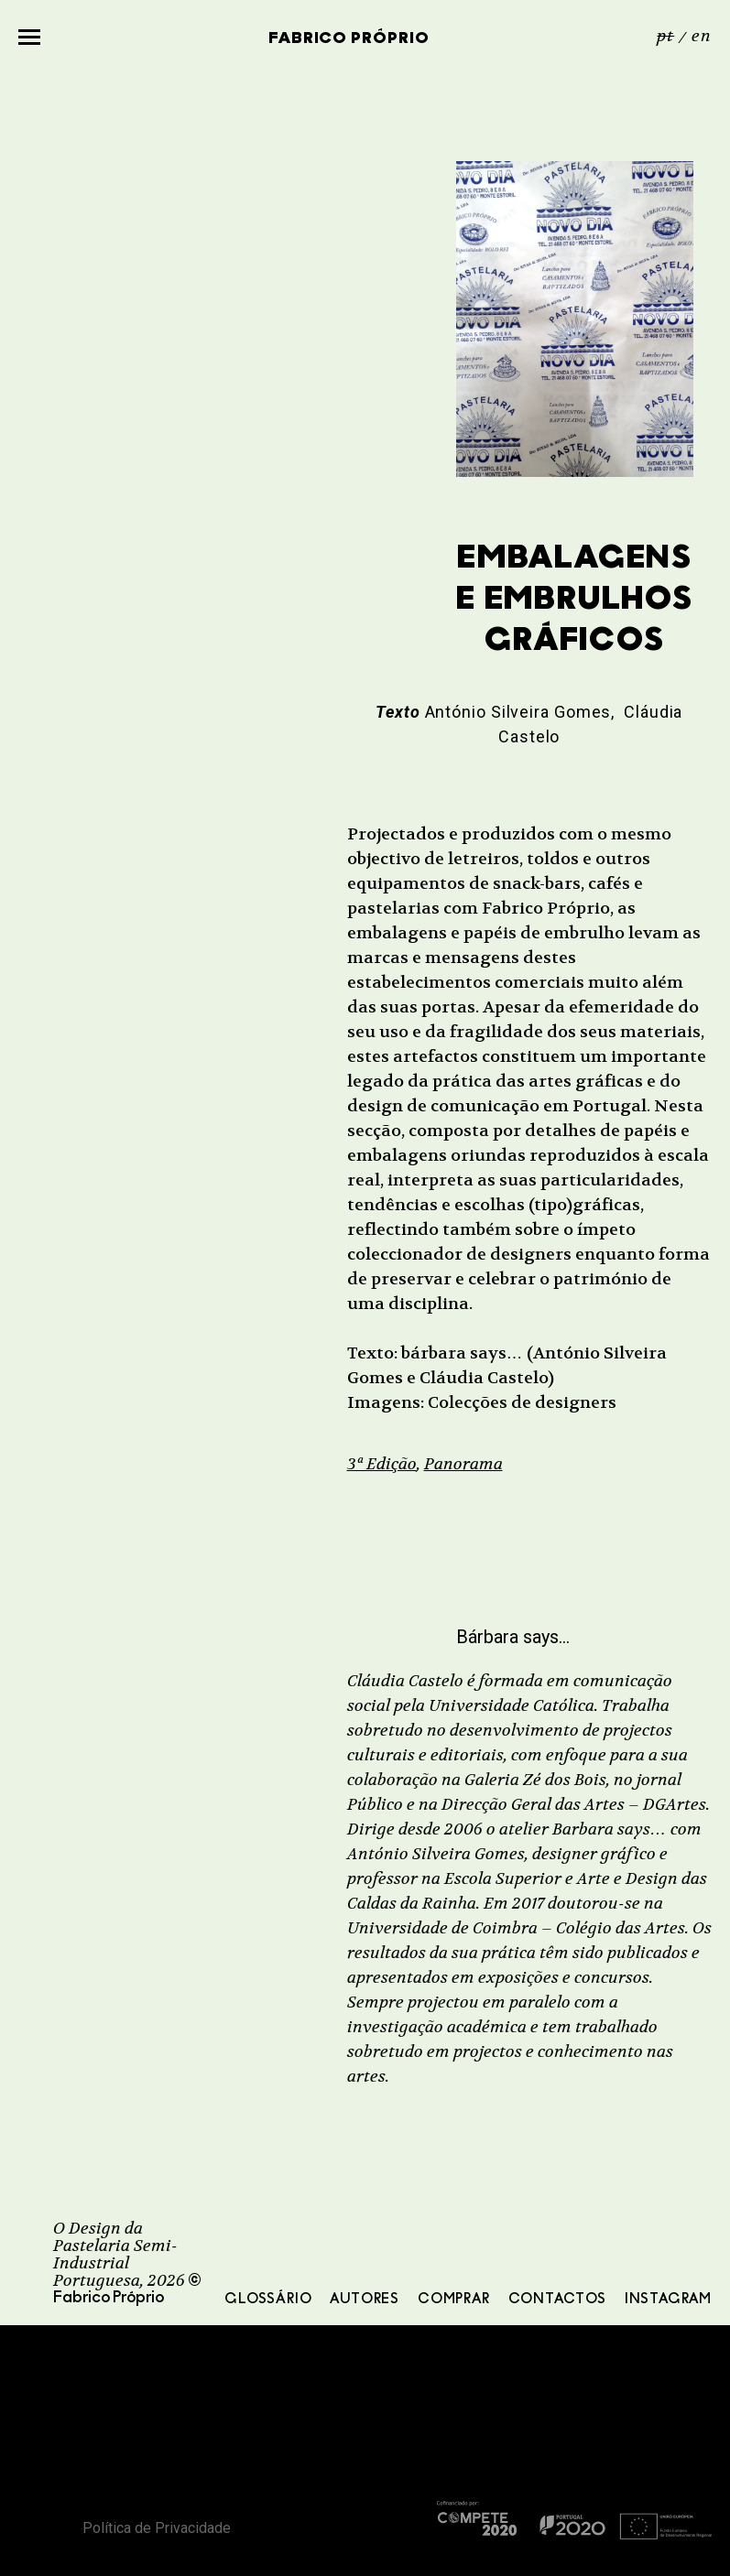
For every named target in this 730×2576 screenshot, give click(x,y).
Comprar (454, 2299)
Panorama (463, 1464)
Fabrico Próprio (349, 39)
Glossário (267, 2299)
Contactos (557, 2299)
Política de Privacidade (156, 2528)
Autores (364, 2299)
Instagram (668, 2299)
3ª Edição (382, 1464)
